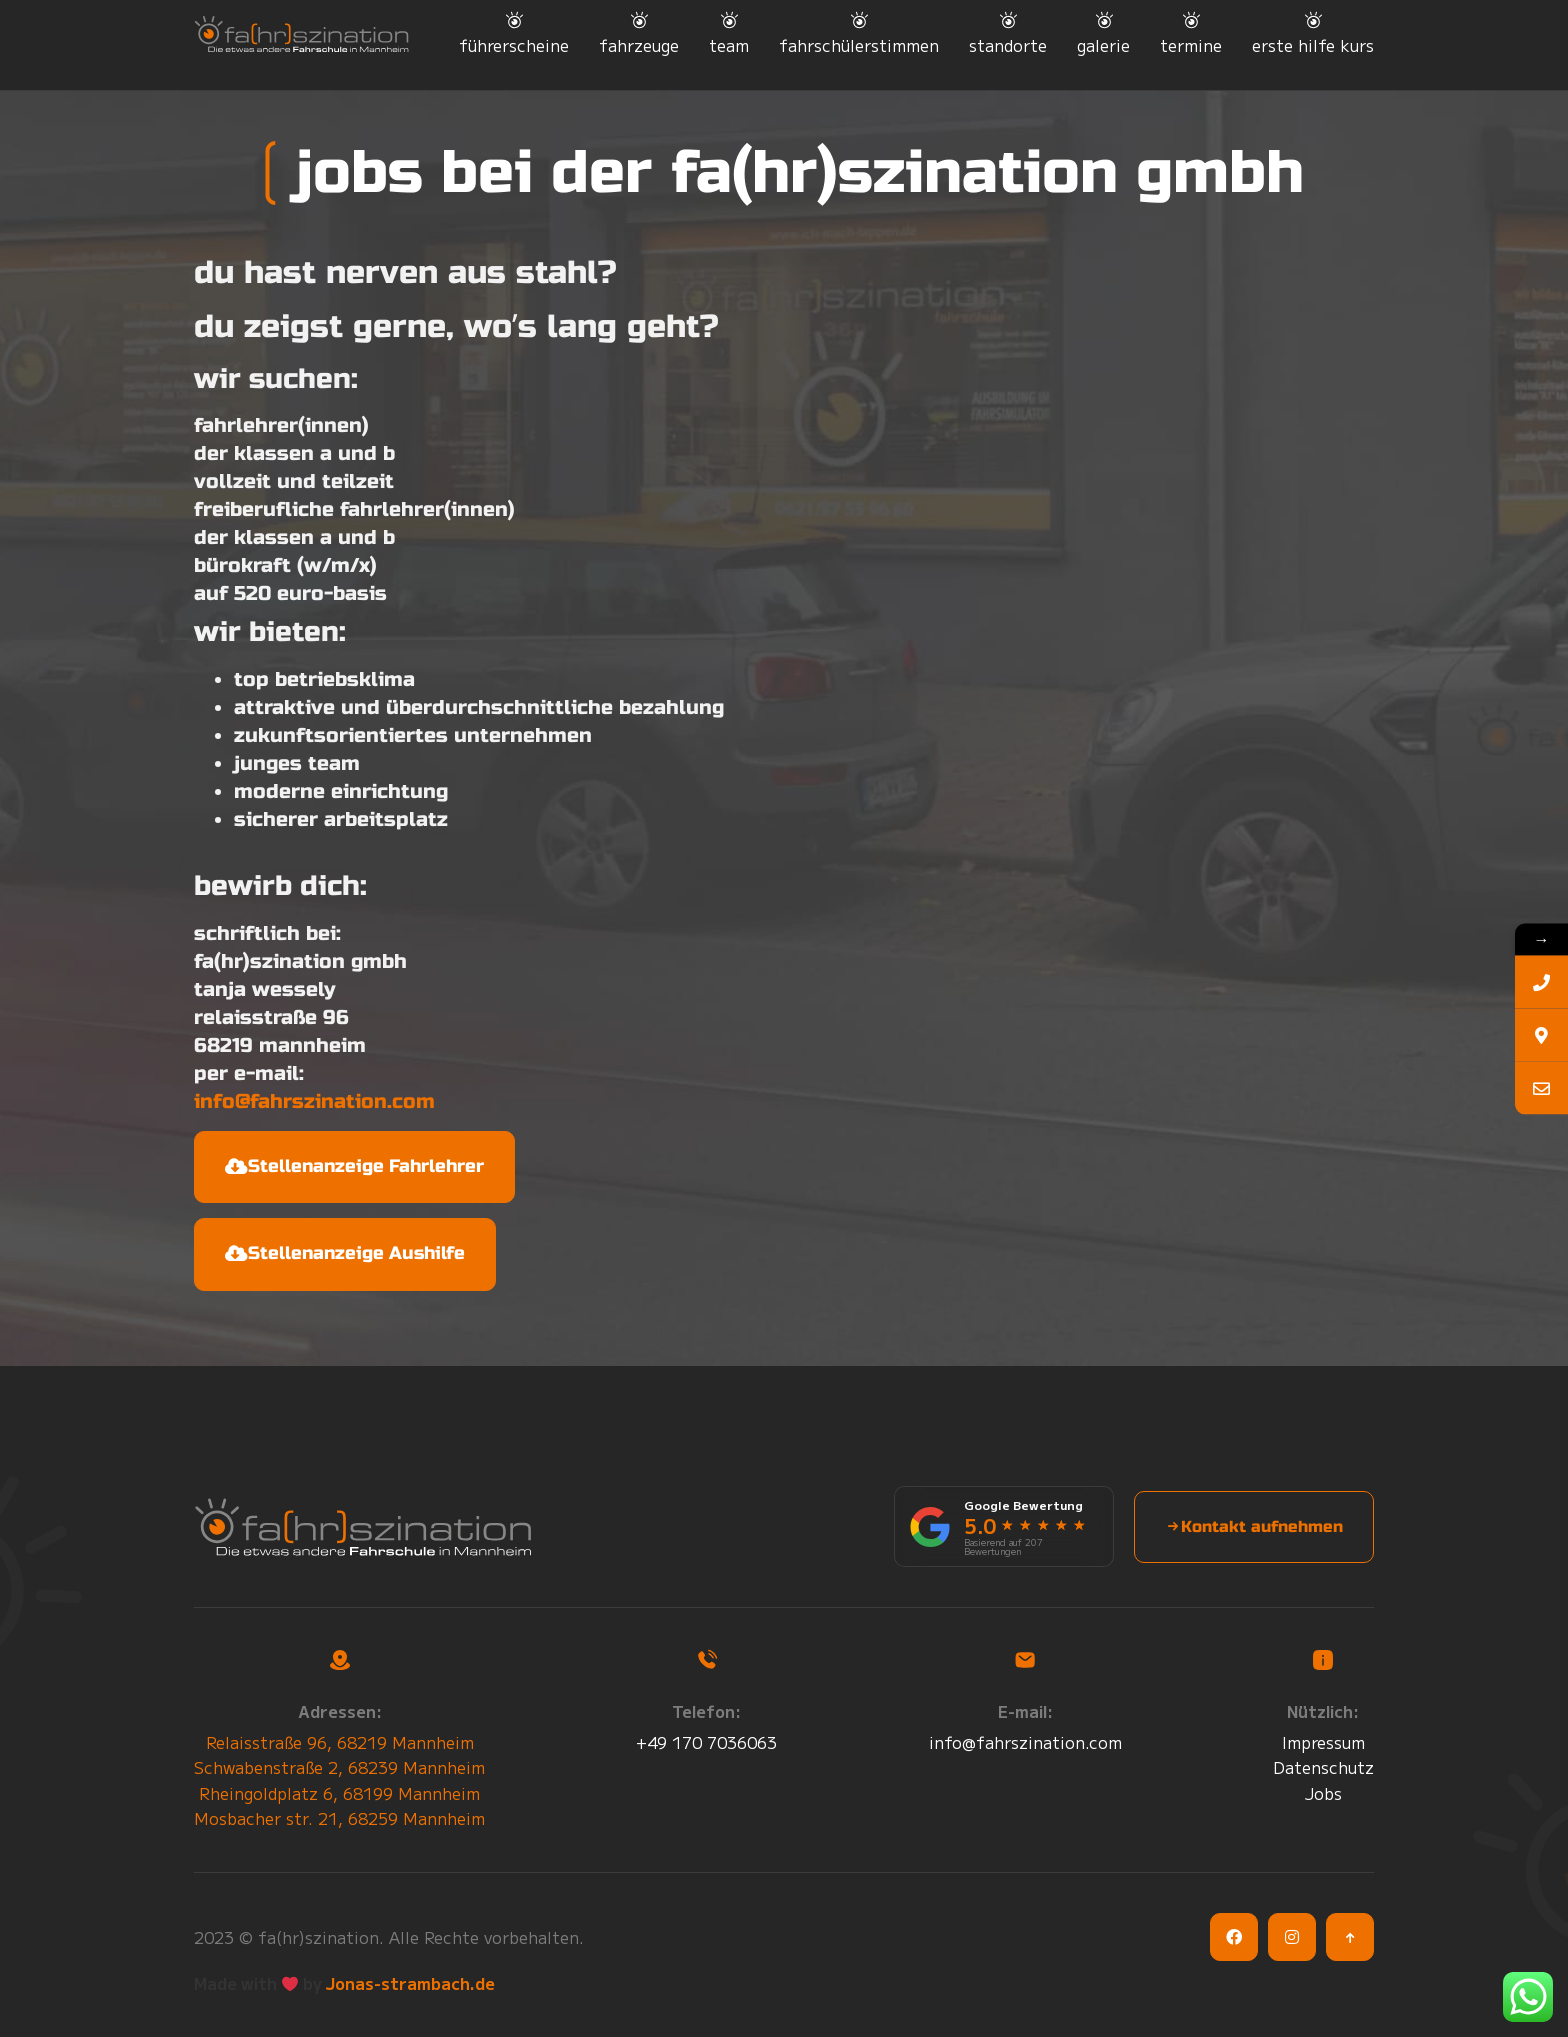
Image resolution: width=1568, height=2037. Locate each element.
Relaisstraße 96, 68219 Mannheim (340, 1742)
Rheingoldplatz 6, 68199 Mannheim (339, 1793)
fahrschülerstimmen (859, 45)
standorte (1008, 45)
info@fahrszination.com (314, 1101)
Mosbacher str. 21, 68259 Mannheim (339, 1818)
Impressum (1323, 1742)
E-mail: (1025, 1711)
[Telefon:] (707, 1660)
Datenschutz (1323, 1767)
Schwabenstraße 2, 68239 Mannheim (339, 1767)
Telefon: (706, 1711)
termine (1191, 45)
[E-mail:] (1025, 1660)
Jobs (1323, 1793)
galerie (1103, 45)
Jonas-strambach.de (410, 1983)
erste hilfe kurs (1313, 45)
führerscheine (514, 45)
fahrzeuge (639, 45)
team (729, 45)
